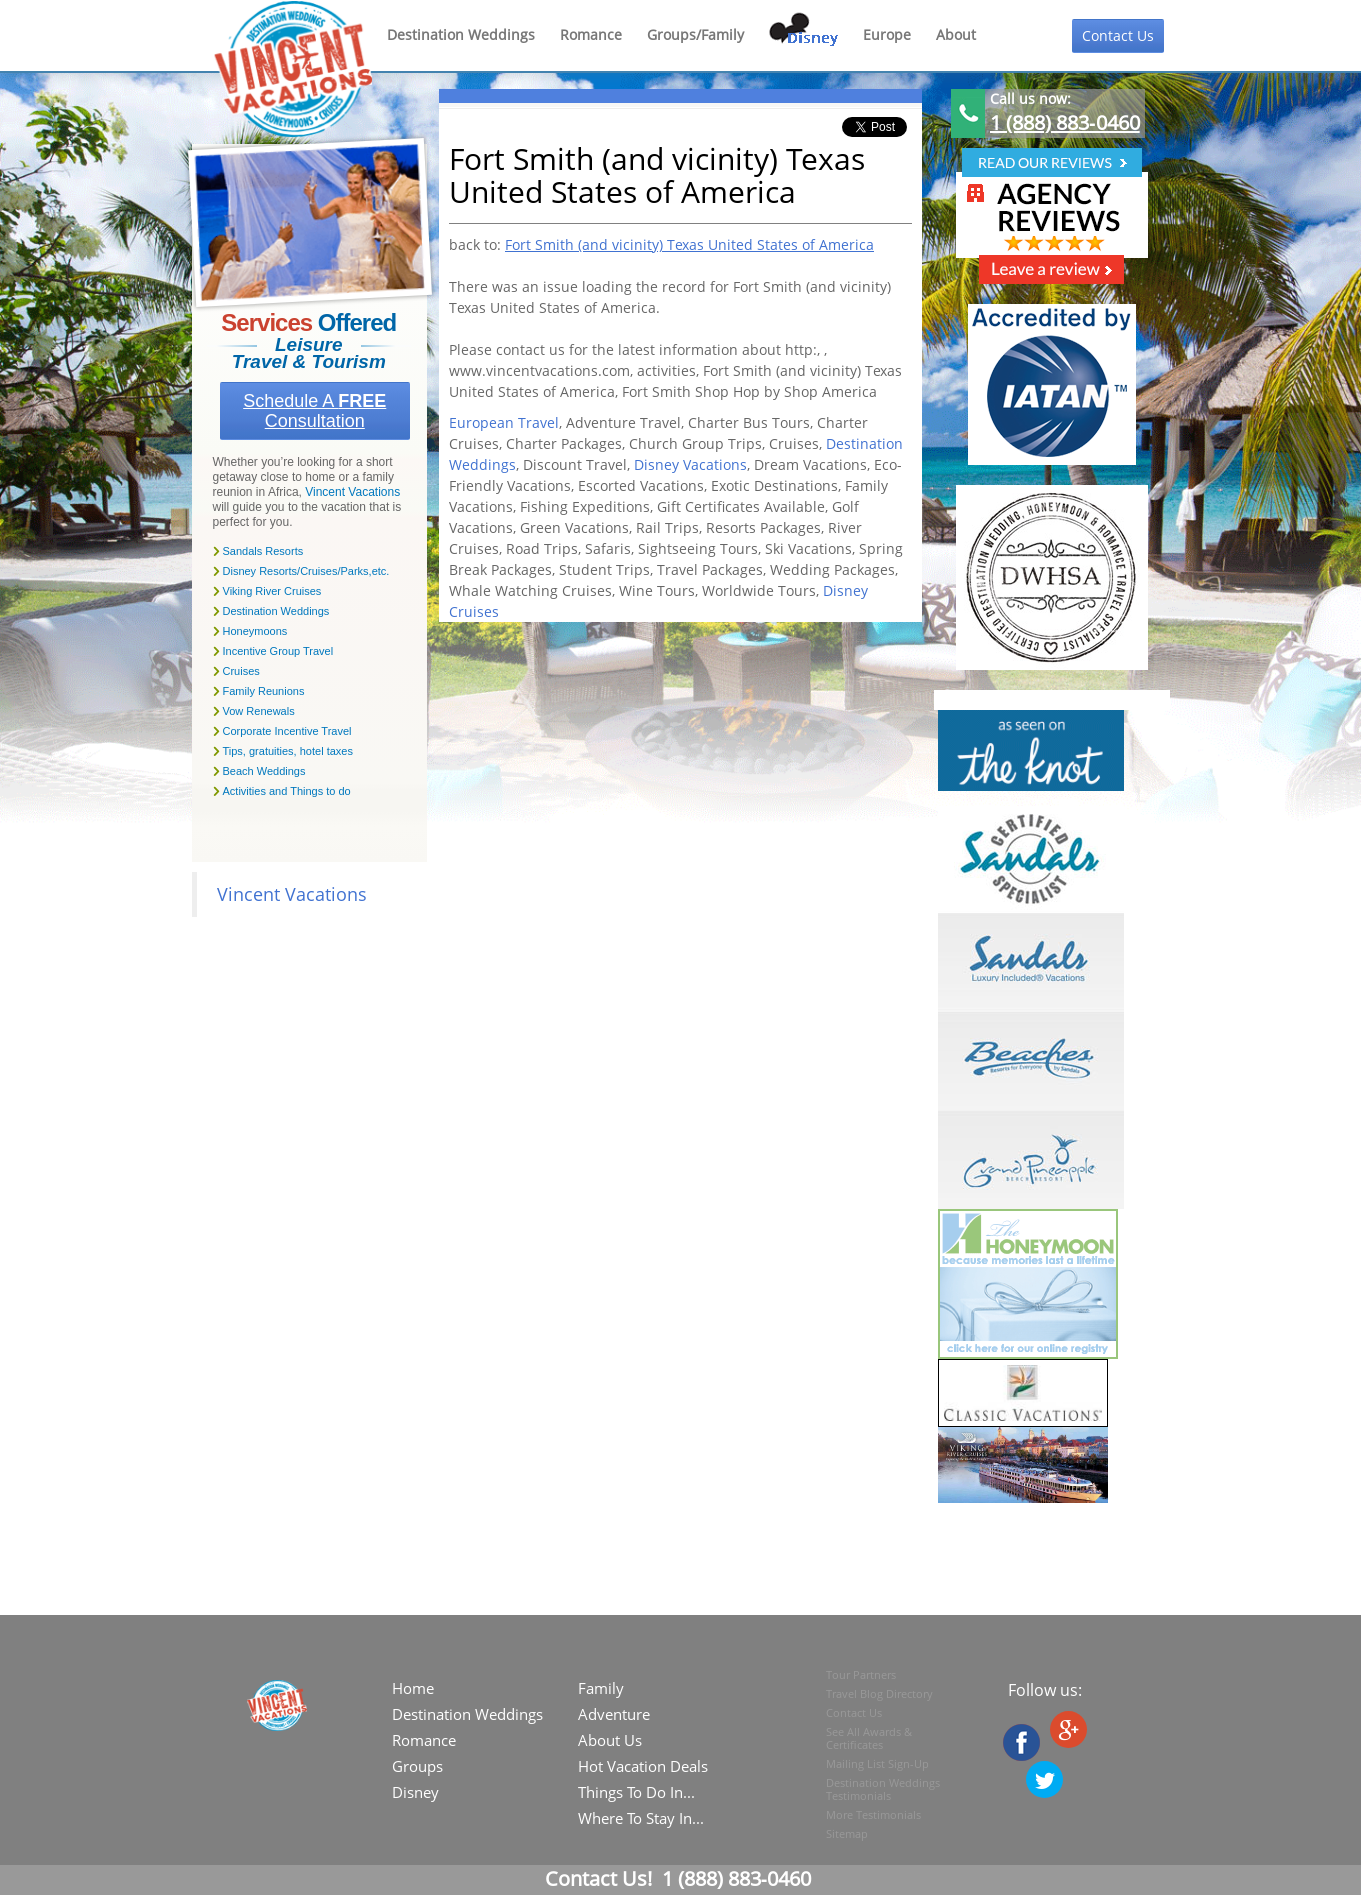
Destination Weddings (461, 34)
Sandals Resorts (263, 551)
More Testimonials (873, 1814)
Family (601, 1688)
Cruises (241, 671)
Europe (887, 34)
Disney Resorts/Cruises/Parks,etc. (306, 571)
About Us (610, 1740)
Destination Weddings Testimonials (883, 1789)
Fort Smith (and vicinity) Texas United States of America (689, 244)
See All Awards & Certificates (869, 1738)
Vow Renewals (259, 711)
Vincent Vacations (352, 492)
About (956, 34)
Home (413, 1688)
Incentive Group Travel (278, 651)
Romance (591, 34)
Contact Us (1118, 35)
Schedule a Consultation (314, 411)
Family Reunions (264, 691)
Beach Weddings (264, 771)
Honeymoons (255, 631)
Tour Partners (861, 1674)
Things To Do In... (636, 1792)
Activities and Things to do (287, 791)
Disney (415, 1792)
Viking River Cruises (272, 591)
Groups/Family (695, 34)
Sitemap (847, 1833)
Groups (417, 1766)
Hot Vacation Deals (643, 1766)
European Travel (504, 422)
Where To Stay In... (641, 1818)
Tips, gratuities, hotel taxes (288, 751)
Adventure (614, 1714)
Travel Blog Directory (879, 1693)
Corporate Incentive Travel (287, 731)
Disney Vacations (690, 464)
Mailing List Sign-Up (877, 1763)
